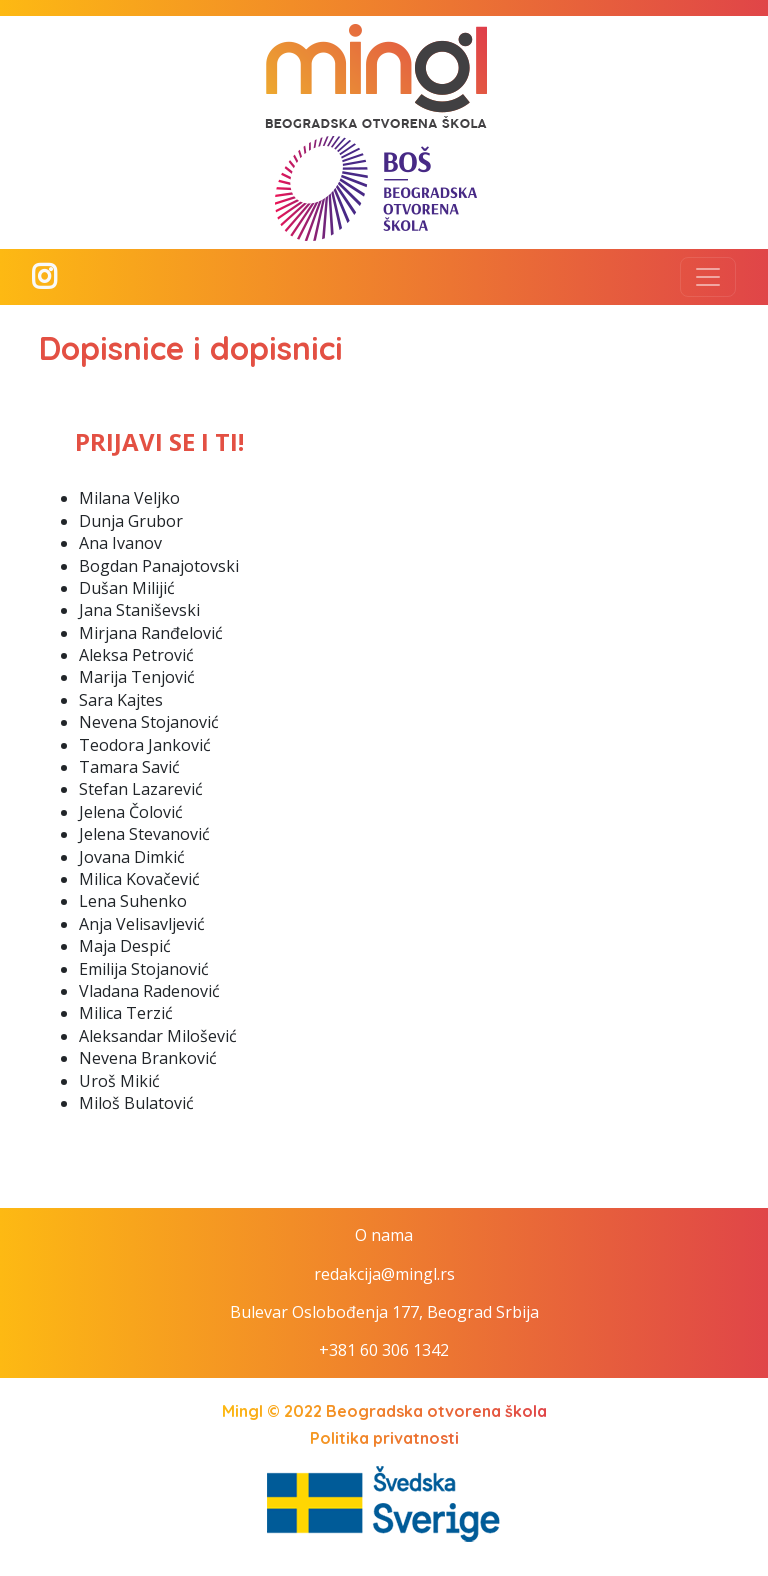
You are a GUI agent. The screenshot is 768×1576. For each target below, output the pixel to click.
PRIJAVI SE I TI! (159, 441)
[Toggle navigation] (708, 277)
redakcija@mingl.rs (384, 1274)
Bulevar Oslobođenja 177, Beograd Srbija (384, 1312)
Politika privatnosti (384, 1438)
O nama (384, 1235)
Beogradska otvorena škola (436, 1411)
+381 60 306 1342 (384, 1350)
